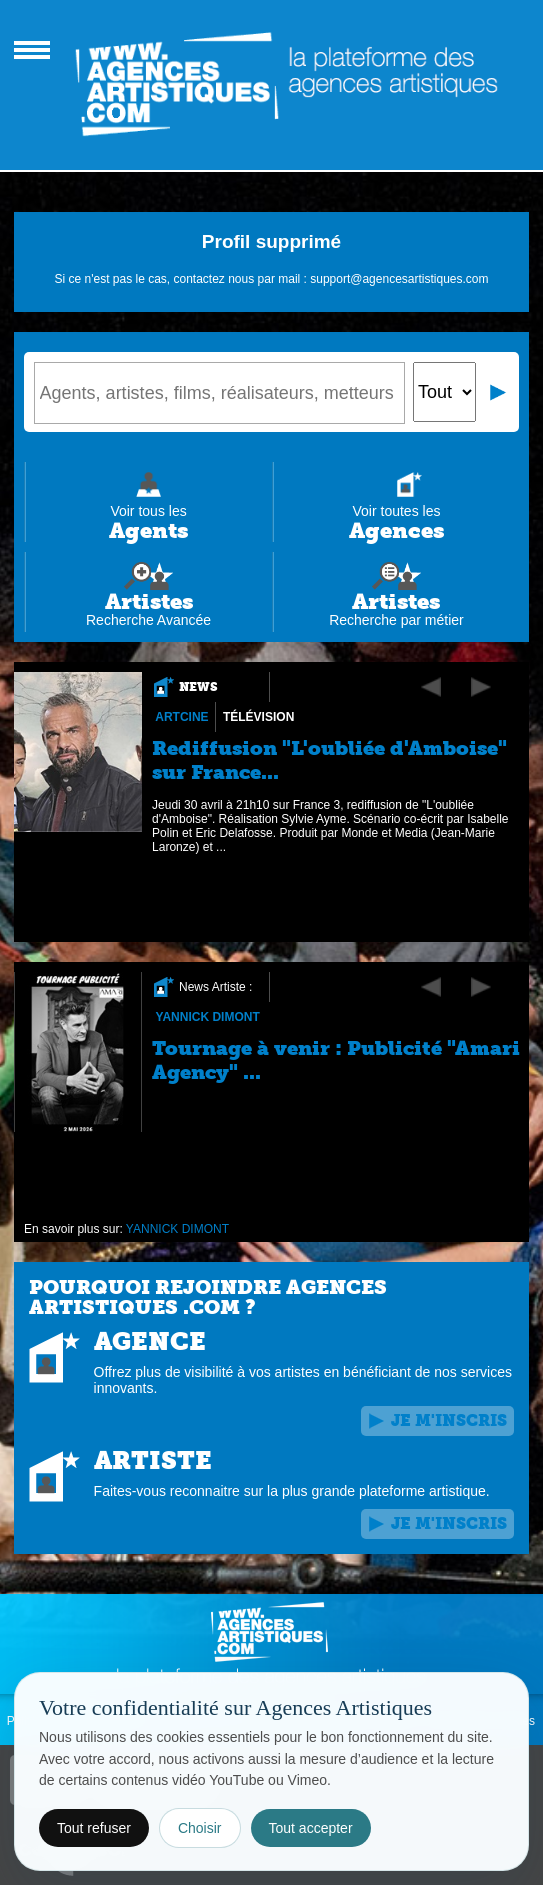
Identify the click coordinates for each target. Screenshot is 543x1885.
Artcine (181, 717)
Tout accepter (311, 1828)
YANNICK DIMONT (207, 1017)
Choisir (200, 1828)
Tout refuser (94, 1828)
